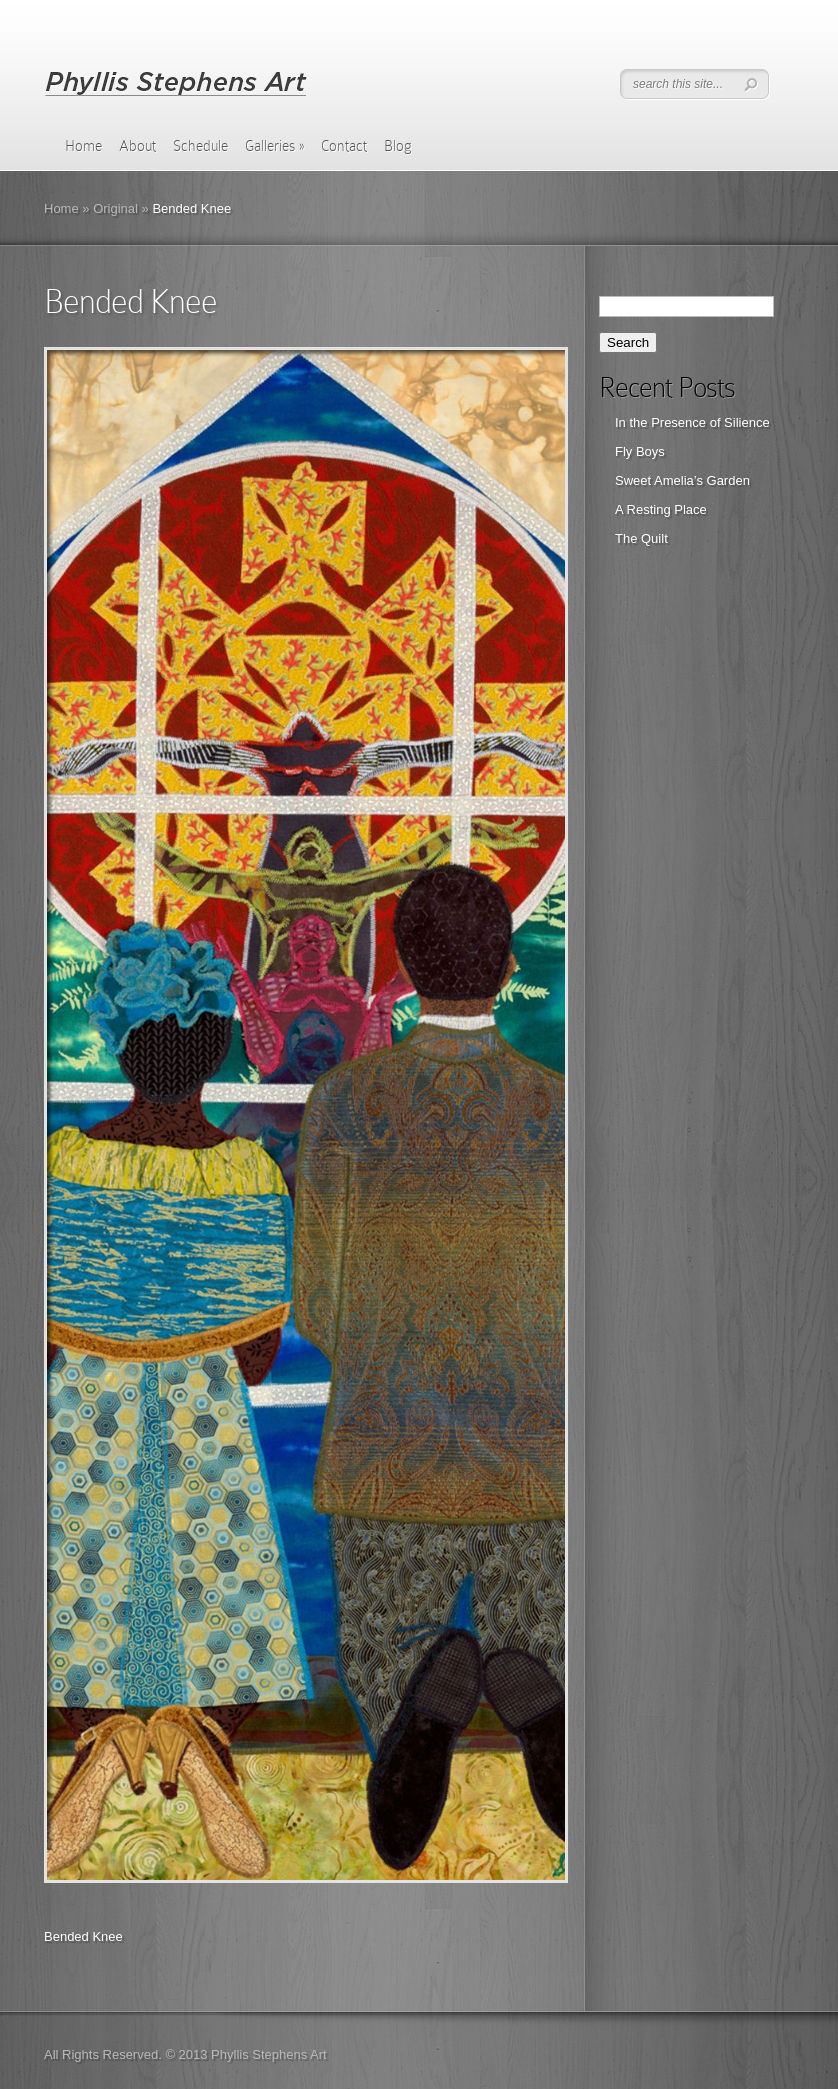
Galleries (274, 146)
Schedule (200, 146)
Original (115, 208)
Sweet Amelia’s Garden (682, 480)
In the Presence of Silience (692, 422)
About (137, 146)
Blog (398, 146)
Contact (344, 146)
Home (83, 146)
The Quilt (641, 538)
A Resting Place (661, 509)
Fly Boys (640, 451)
